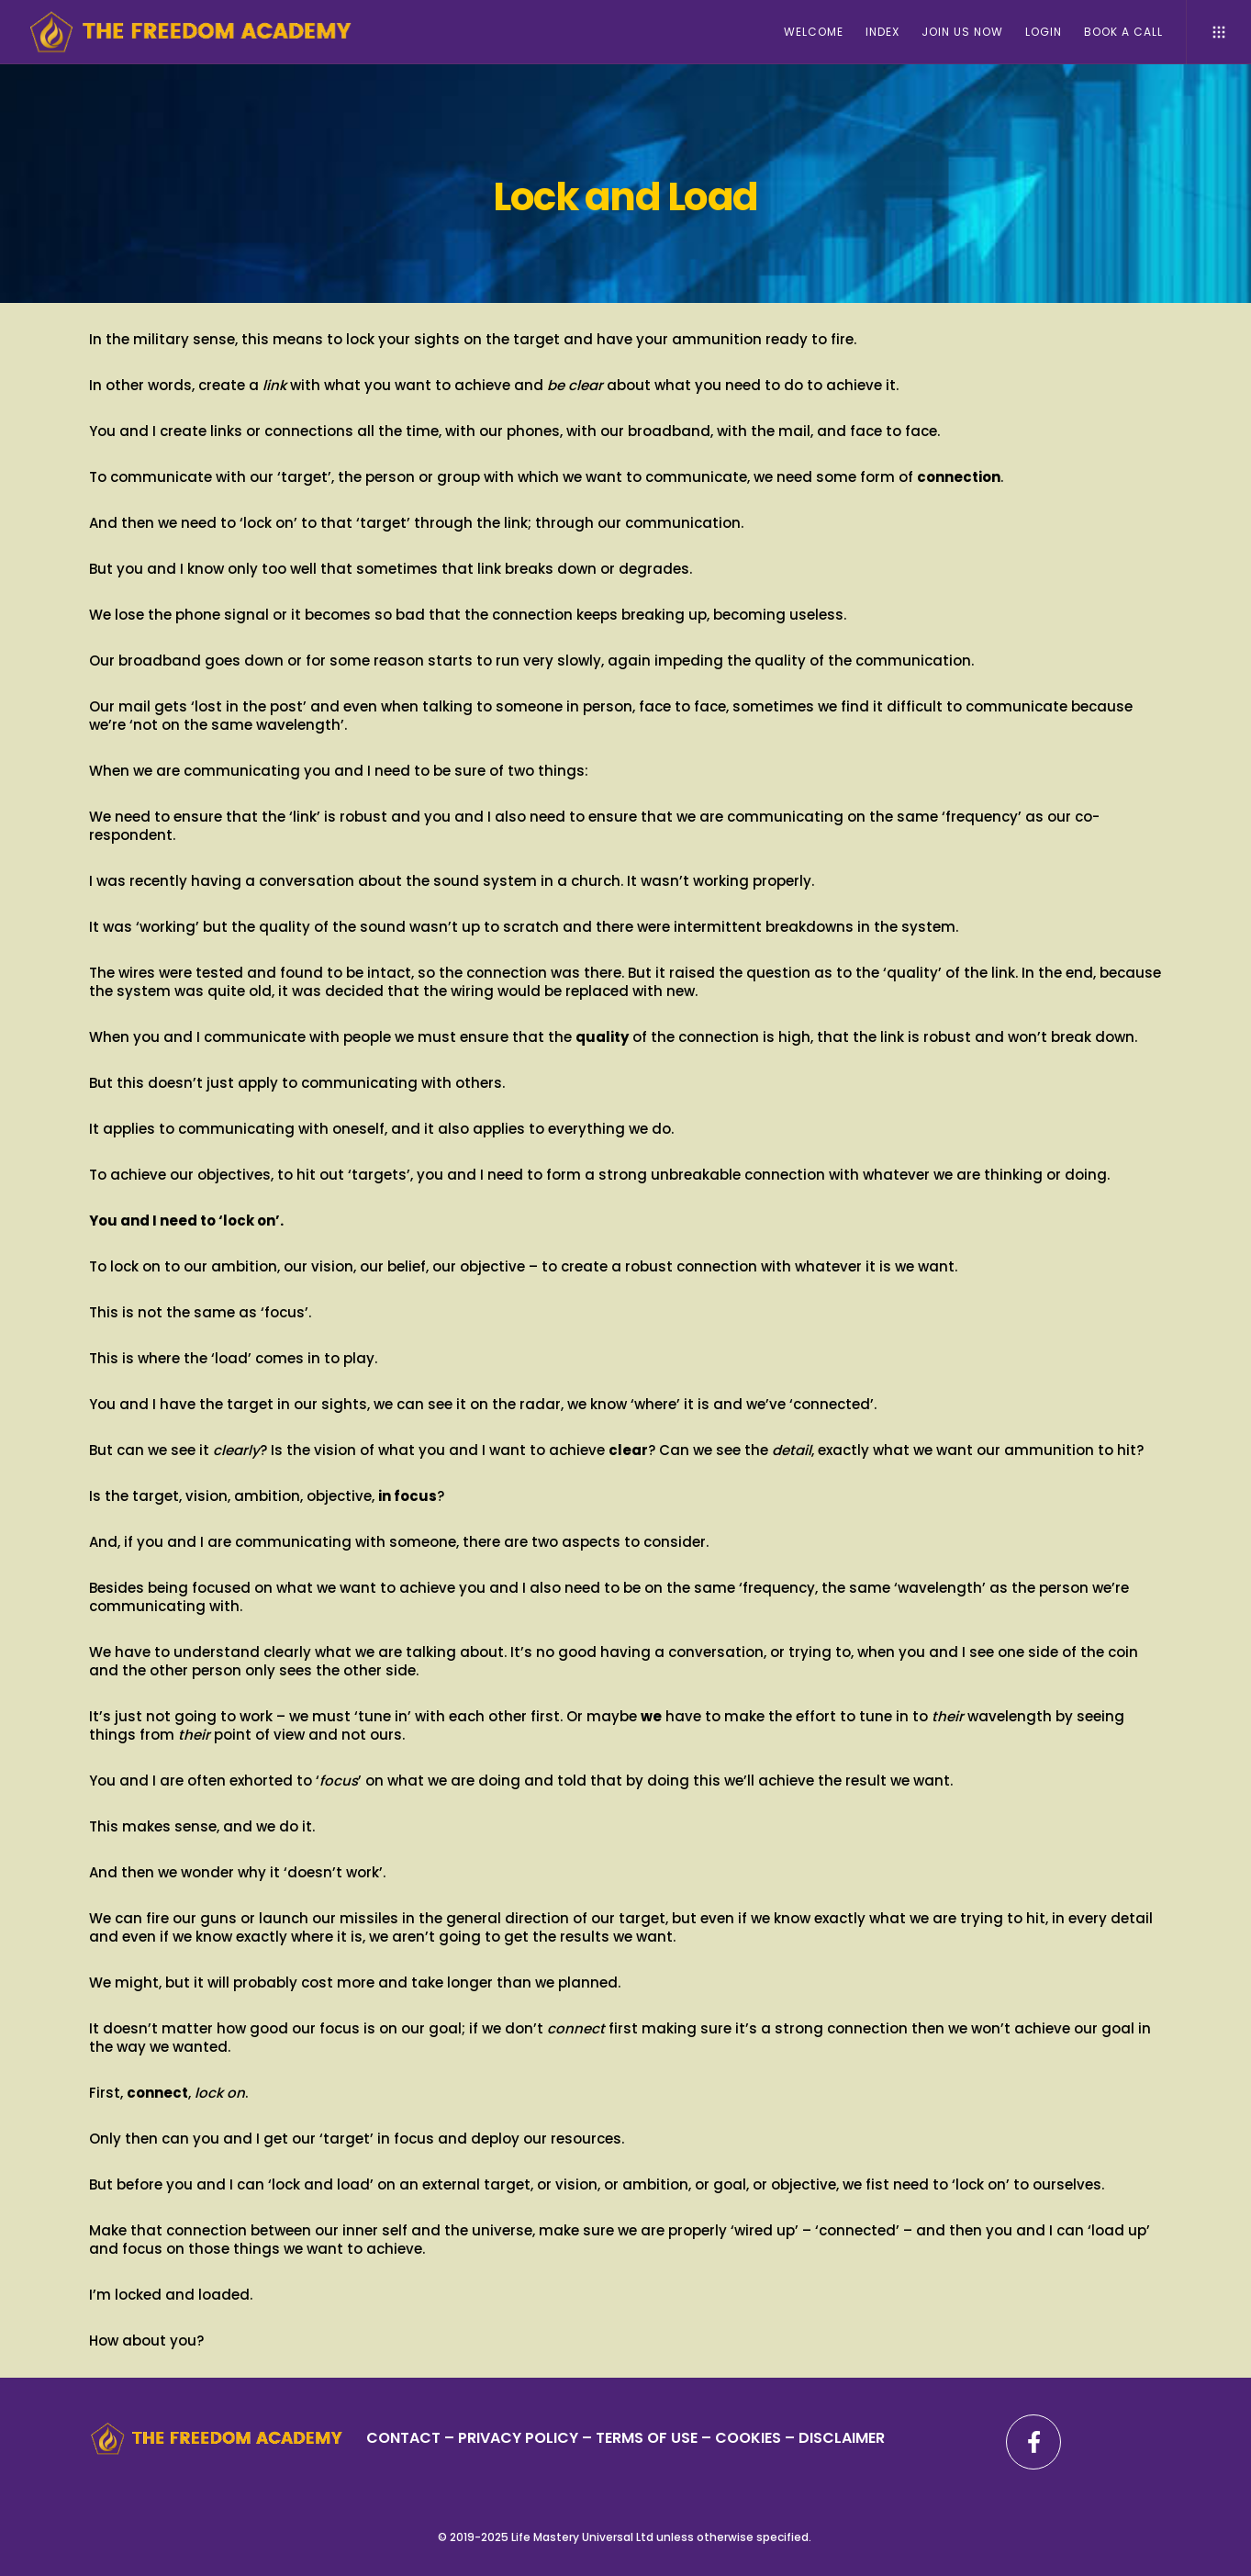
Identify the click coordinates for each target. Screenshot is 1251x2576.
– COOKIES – (748, 2437)
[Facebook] (1033, 2442)
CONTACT (403, 2437)
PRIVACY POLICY (520, 2437)
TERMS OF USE (647, 2437)
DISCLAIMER (842, 2437)
